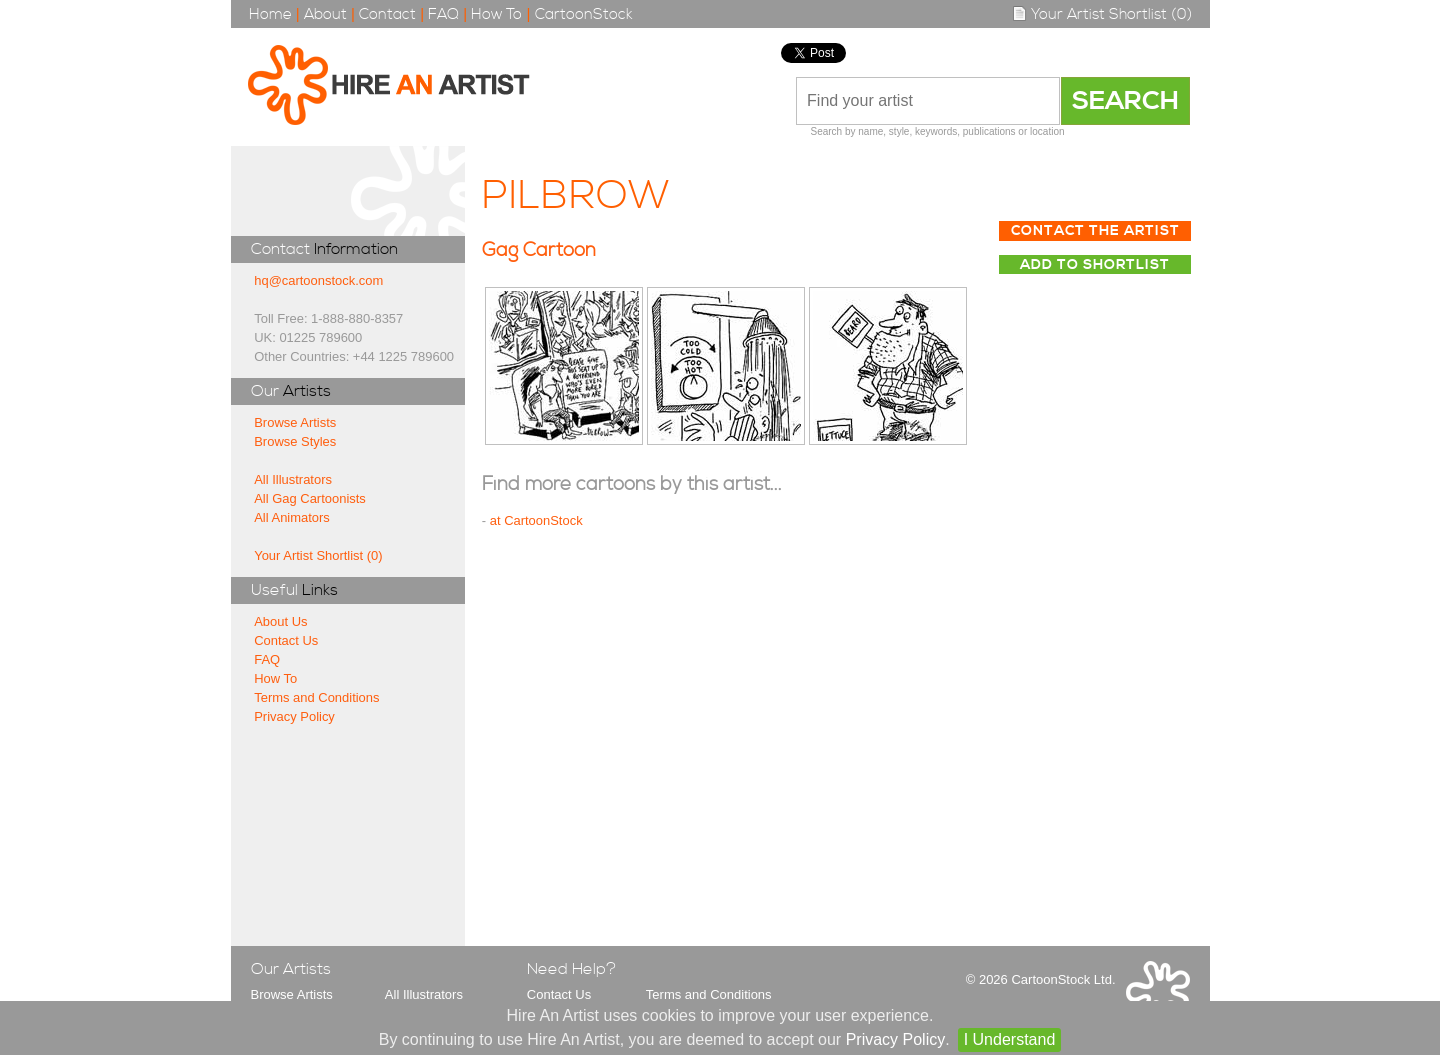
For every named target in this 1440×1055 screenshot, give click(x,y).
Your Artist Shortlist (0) (1102, 14)
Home (270, 14)
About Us (280, 621)
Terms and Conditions (316, 697)
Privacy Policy (294, 716)
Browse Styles (295, 441)
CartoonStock (584, 14)
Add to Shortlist (1095, 265)
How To (496, 14)
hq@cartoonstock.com (318, 280)
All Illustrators (293, 479)
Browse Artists (295, 422)
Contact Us (286, 640)
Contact (387, 14)
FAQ (443, 14)
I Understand (1010, 1039)
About (325, 14)
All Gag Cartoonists (310, 498)
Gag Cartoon (539, 250)
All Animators (292, 517)
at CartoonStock (536, 520)
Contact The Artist (1095, 231)
